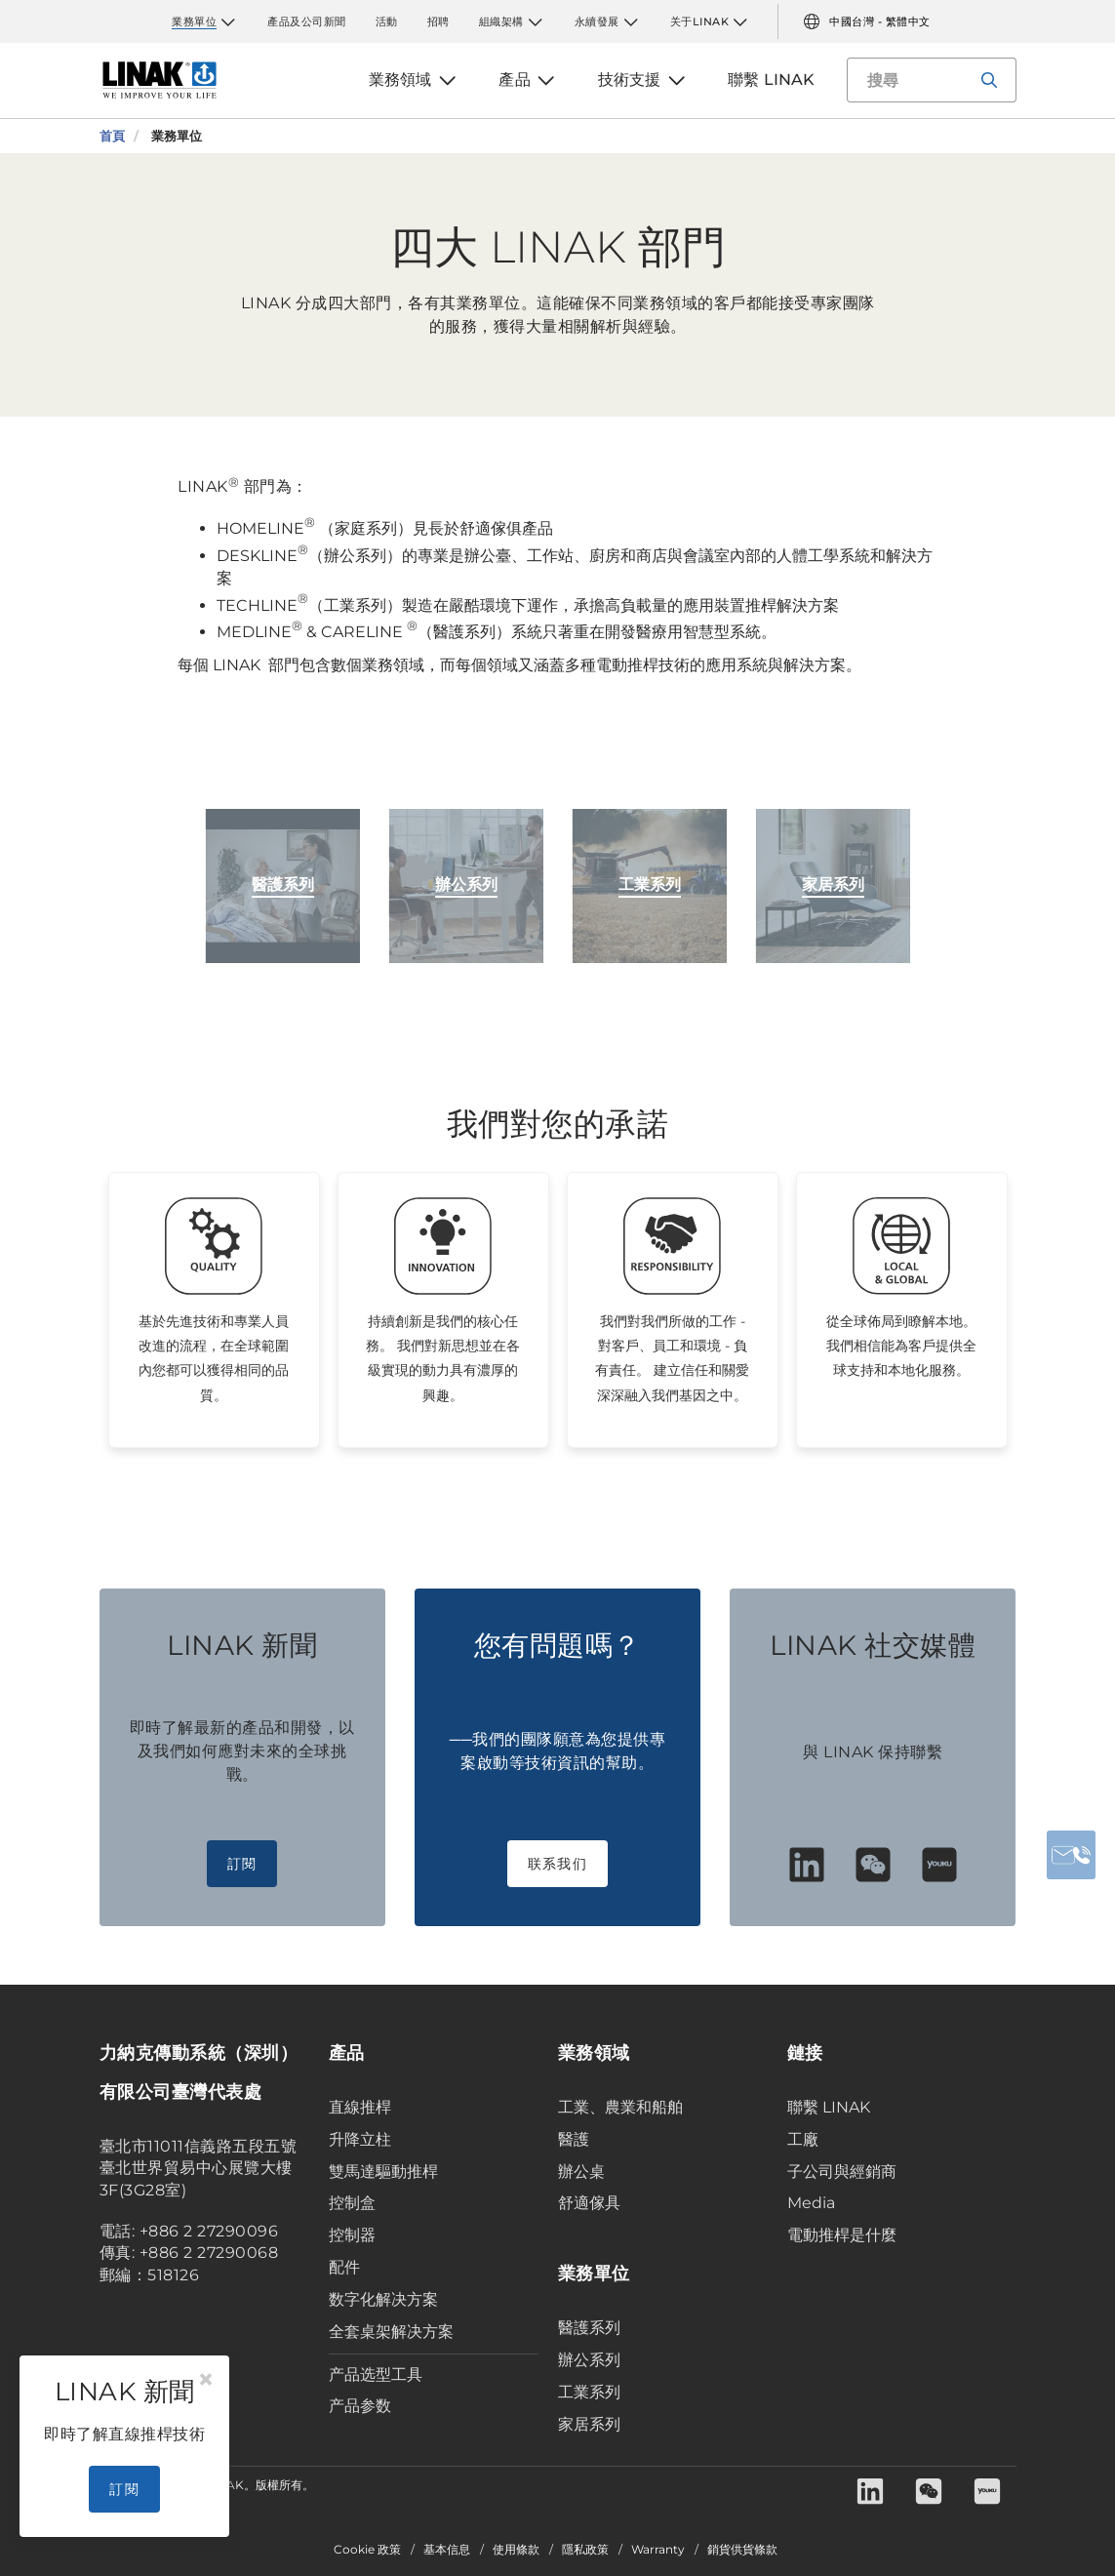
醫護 (573, 2139)
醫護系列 (589, 2327)
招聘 (438, 21)
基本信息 (446, 2549)
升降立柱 (360, 2139)
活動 (387, 21)
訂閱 (242, 1863)
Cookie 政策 (367, 2549)
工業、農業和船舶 (620, 2107)
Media (811, 2203)
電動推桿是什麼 (841, 2235)
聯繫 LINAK (828, 2107)
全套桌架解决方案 (391, 2331)
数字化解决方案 (383, 2299)
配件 (344, 2267)
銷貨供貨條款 (742, 2549)
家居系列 (589, 2424)
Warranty (658, 2549)
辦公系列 (589, 2360)
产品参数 (360, 2405)
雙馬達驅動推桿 (383, 2171)
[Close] (206, 2380)
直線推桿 (360, 2107)
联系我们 (557, 1863)
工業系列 (589, 2392)
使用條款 (516, 2549)
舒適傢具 (589, 2203)
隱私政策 (585, 2549)
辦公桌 (581, 2171)
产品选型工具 (375, 2374)
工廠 (802, 2139)
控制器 (352, 2235)
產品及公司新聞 (306, 21)
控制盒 (352, 2203)
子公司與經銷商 (841, 2171)
